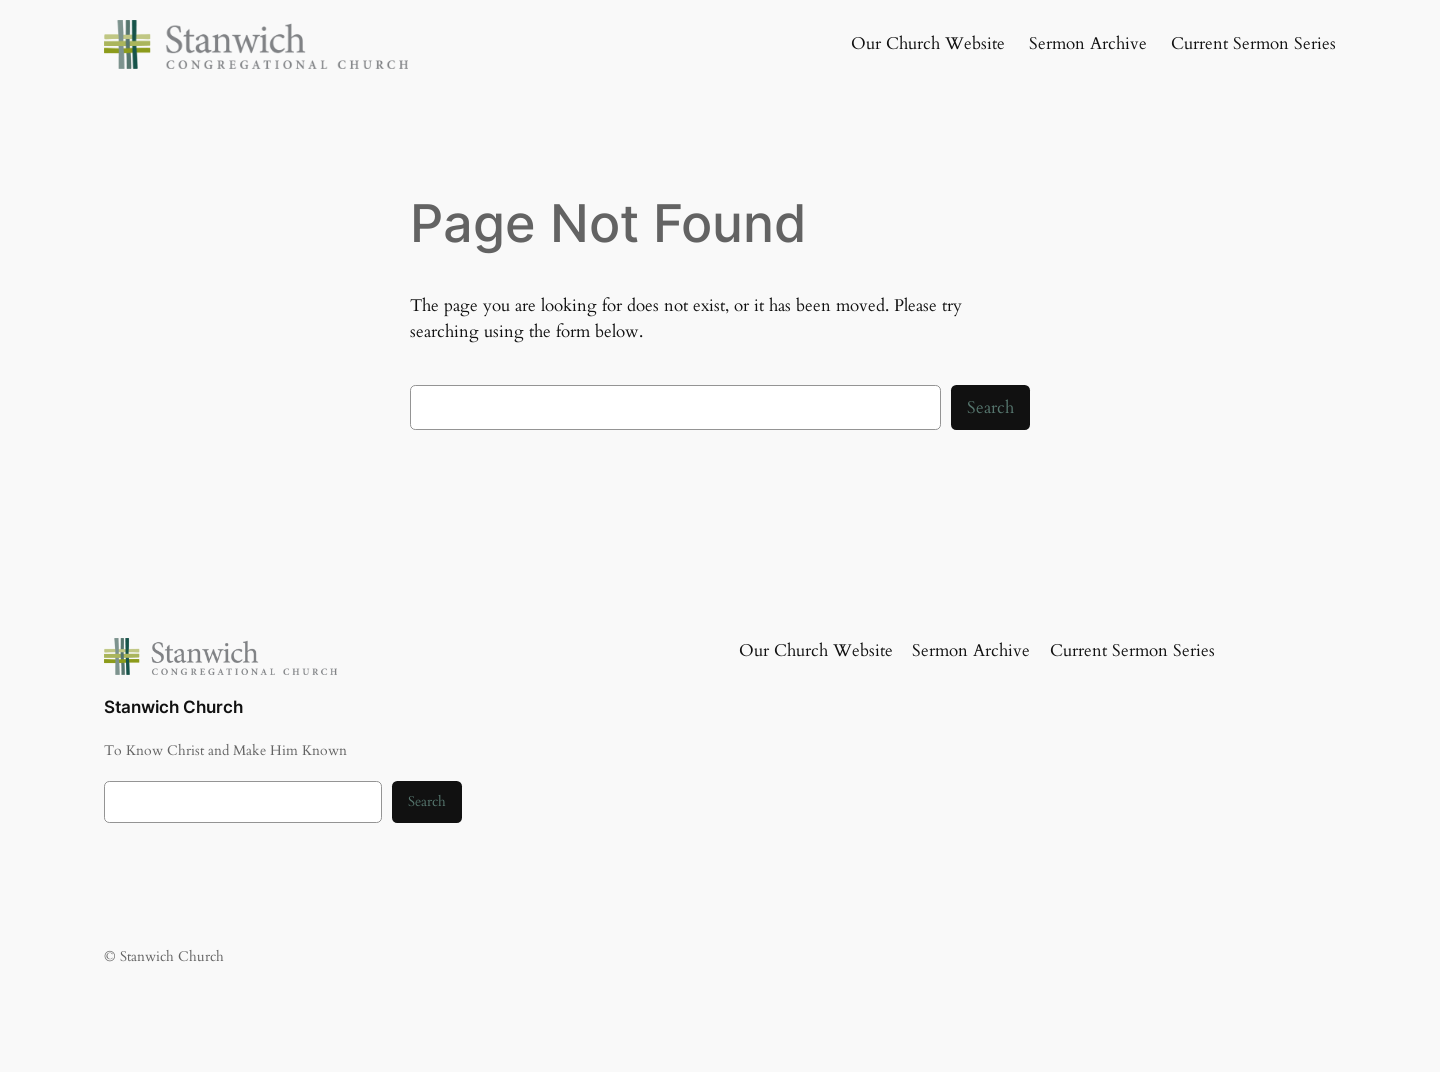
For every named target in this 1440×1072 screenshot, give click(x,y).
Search (990, 407)
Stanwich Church (173, 707)
